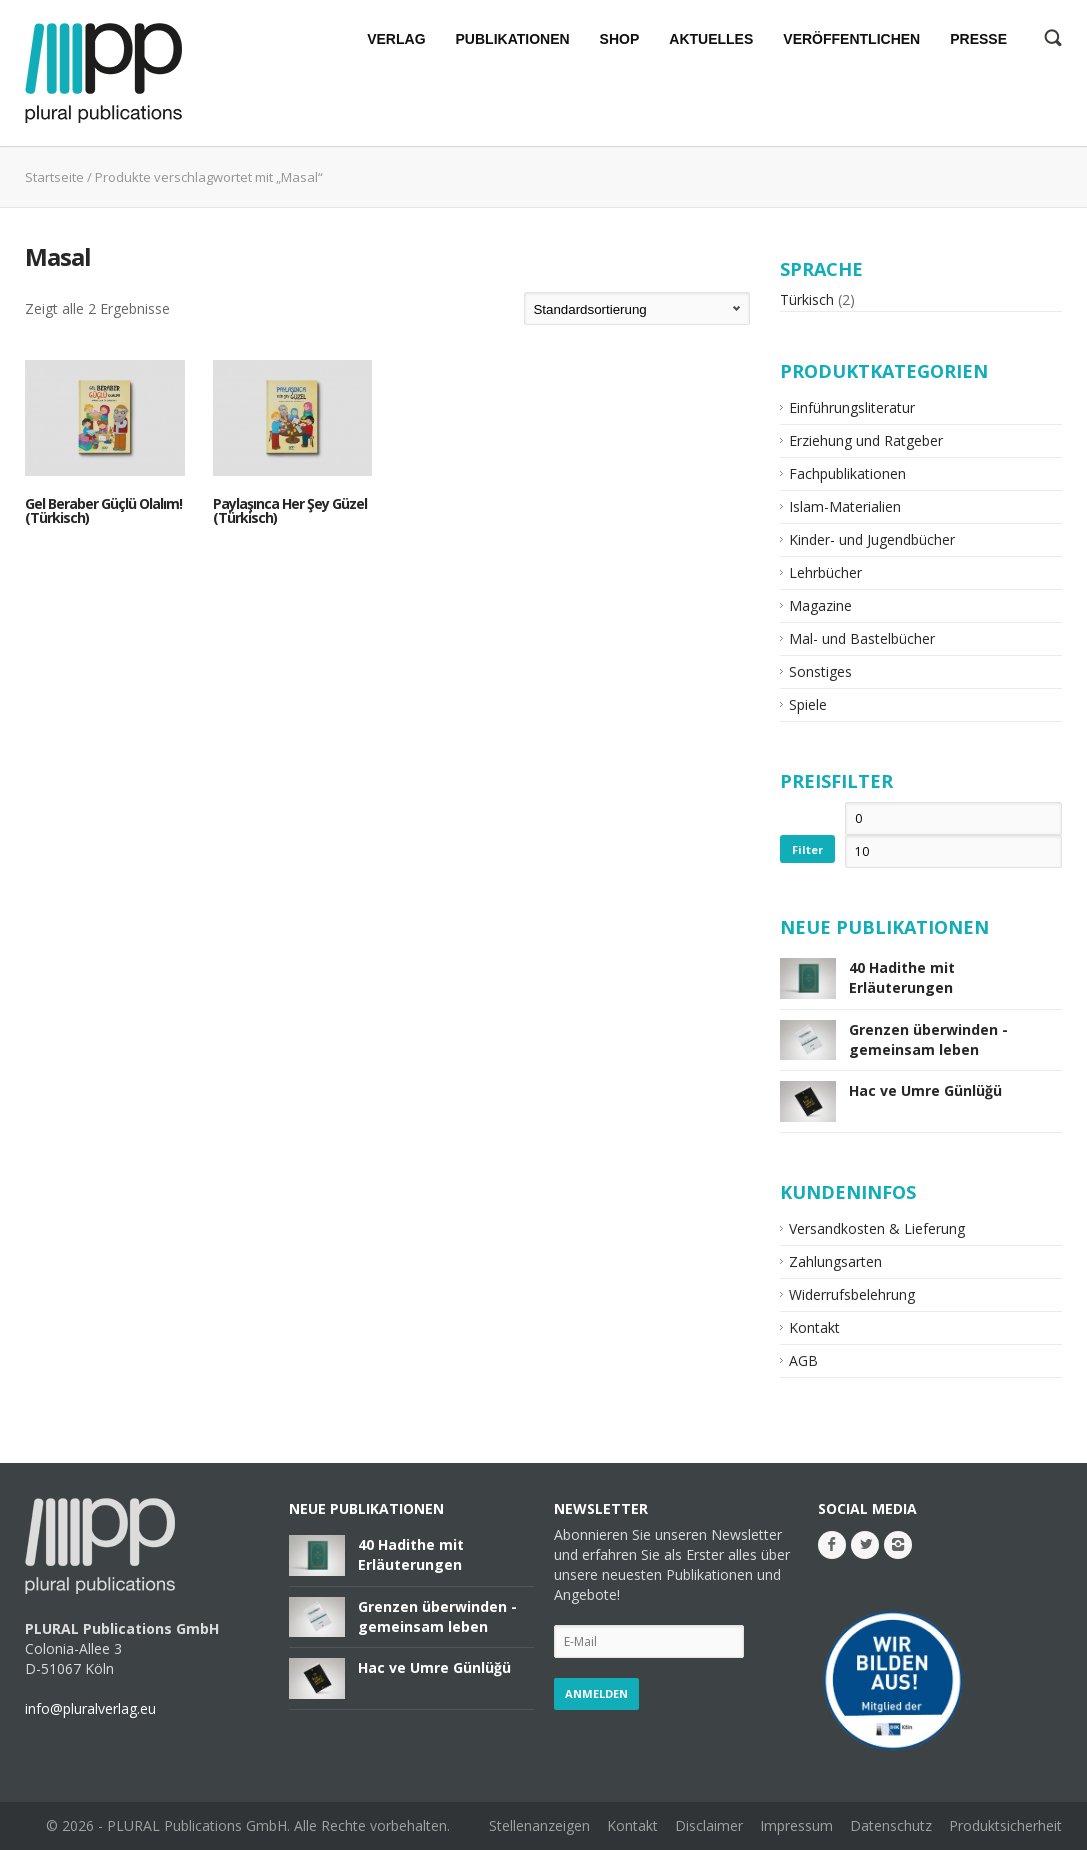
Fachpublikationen (847, 473)
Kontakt (814, 1327)
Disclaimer (709, 1825)
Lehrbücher (825, 572)
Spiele (808, 704)
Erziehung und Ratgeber (866, 440)
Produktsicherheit (1005, 1825)
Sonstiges (820, 671)
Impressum (796, 1825)
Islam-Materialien (845, 506)
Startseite (54, 177)
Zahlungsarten (835, 1261)
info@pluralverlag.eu (90, 1708)
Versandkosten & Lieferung (877, 1228)
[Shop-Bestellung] (637, 308)
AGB (803, 1360)
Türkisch (807, 299)
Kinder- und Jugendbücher (872, 539)
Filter (807, 849)
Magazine (820, 605)
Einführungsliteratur (852, 407)
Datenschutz (891, 1825)
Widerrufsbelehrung (852, 1294)
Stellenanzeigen (539, 1825)
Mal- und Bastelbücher (862, 638)
